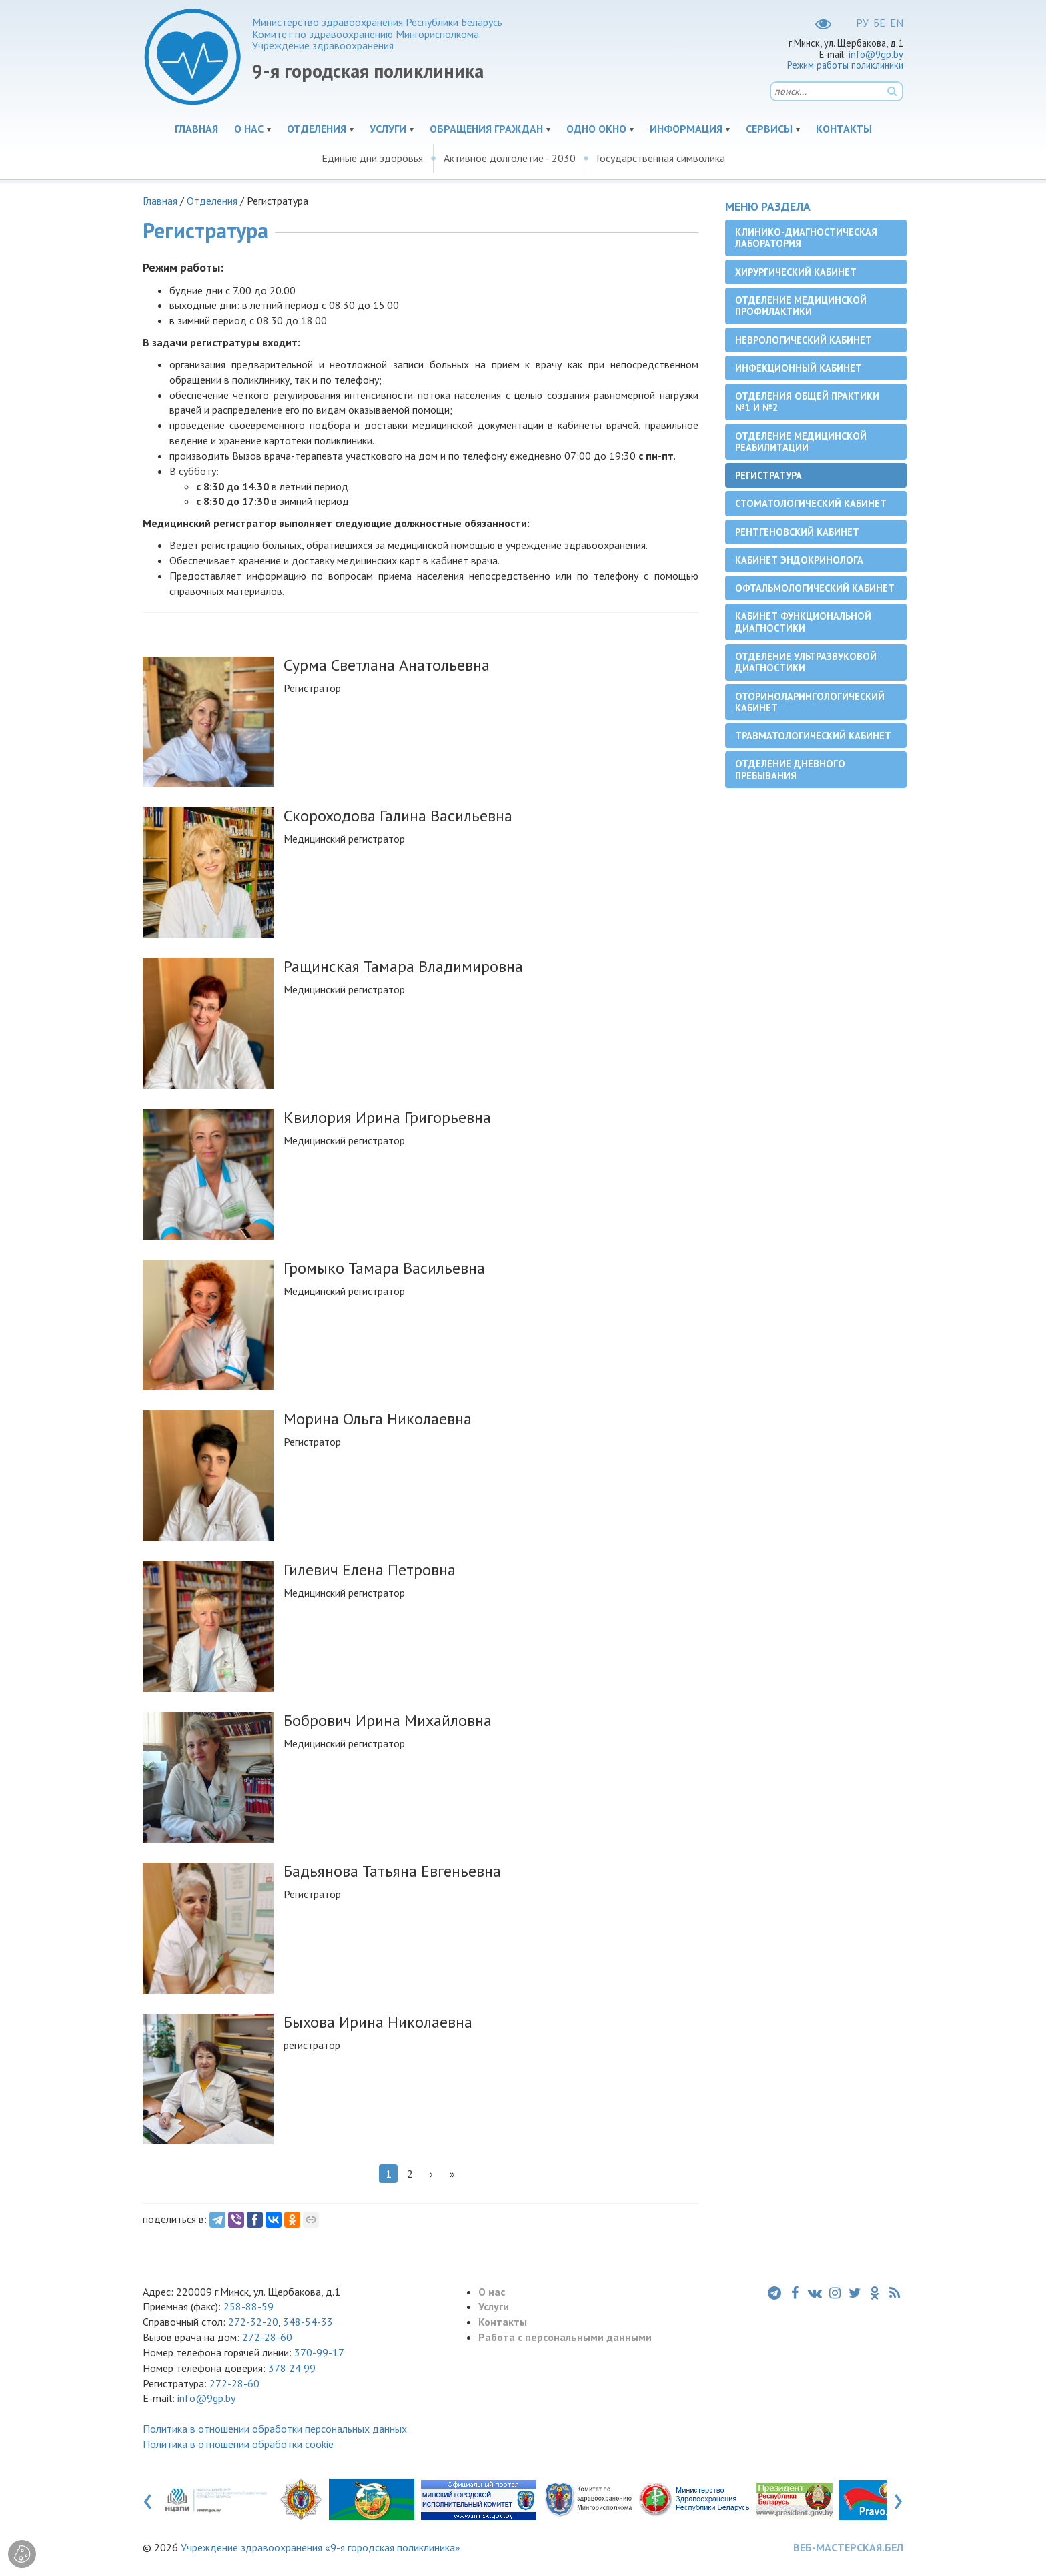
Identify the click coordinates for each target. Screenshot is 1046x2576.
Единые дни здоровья (372, 158)
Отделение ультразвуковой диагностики (806, 662)
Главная (196, 128)
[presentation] (148, 2498)
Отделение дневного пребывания (790, 769)
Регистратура (768, 475)
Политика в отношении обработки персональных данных (275, 2428)
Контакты (844, 128)
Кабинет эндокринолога (799, 560)
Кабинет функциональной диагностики (803, 622)
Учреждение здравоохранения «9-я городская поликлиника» (320, 2547)
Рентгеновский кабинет (797, 532)
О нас (249, 128)
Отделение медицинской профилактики (801, 306)
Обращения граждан (486, 128)
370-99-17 (319, 2352)
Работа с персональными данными (565, 2337)
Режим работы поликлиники (845, 65)
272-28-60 (267, 2337)
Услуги (388, 128)
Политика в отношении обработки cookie (238, 2444)
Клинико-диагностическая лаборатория (806, 238)
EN (896, 22)
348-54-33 (308, 2321)
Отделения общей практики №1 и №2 (807, 402)
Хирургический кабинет (796, 272)
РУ (862, 22)
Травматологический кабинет (813, 735)
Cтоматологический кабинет (811, 503)
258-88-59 (247, 2306)
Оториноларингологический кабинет (810, 702)
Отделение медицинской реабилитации (801, 442)
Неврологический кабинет (803, 340)
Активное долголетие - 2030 (510, 158)
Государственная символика (660, 158)
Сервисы (769, 128)
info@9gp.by (876, 54)
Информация (686, 128)
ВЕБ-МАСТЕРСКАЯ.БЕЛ (848, 2547)
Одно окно (596, 128)
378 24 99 (292, 2368)
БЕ (879, 22)
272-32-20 (253, 2321)
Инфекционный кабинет (798, 368)
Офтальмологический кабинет (815, 588)
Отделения (316, 128)
